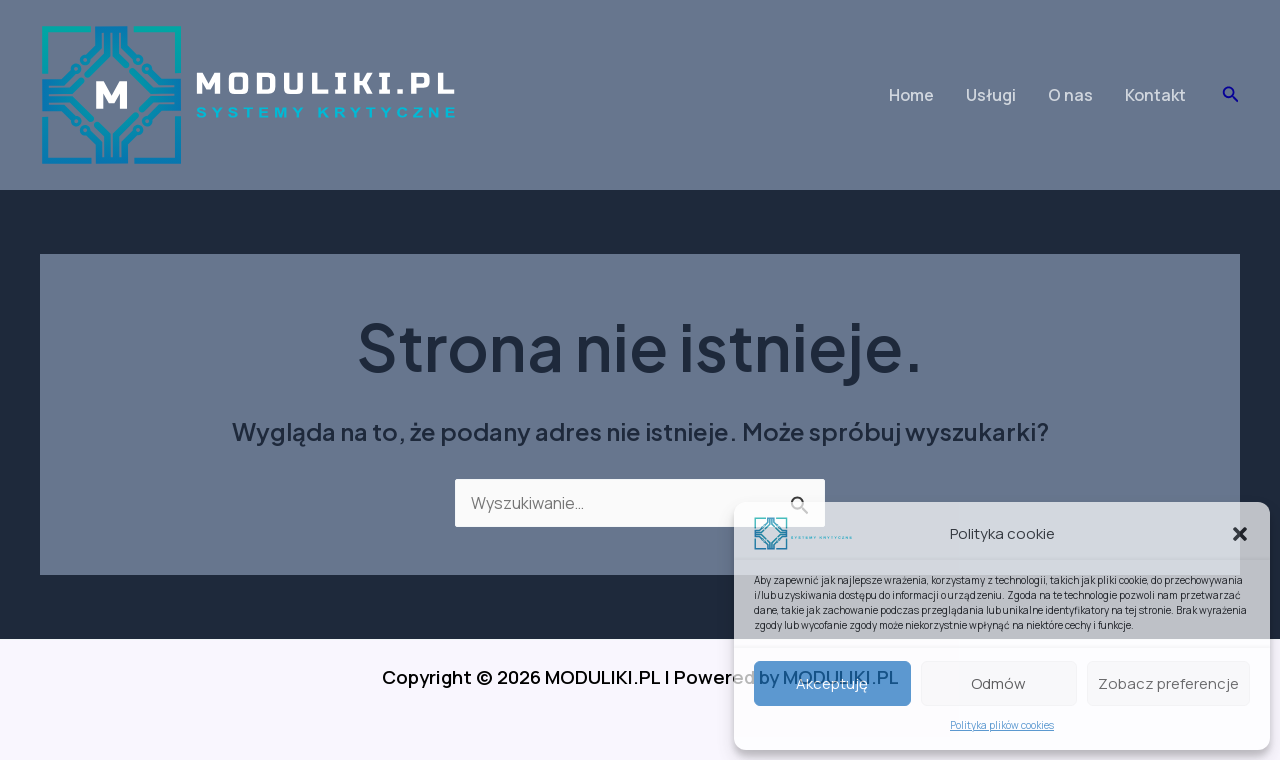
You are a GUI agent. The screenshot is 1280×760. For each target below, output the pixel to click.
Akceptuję (832, 683)
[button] (1240, 534)
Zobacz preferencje (1168, 683)
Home (911, 95)
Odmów (998, 683)
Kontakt (1155, 95)
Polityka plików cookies (1002, 725)
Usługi (991, 95)
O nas (1070, 95)
